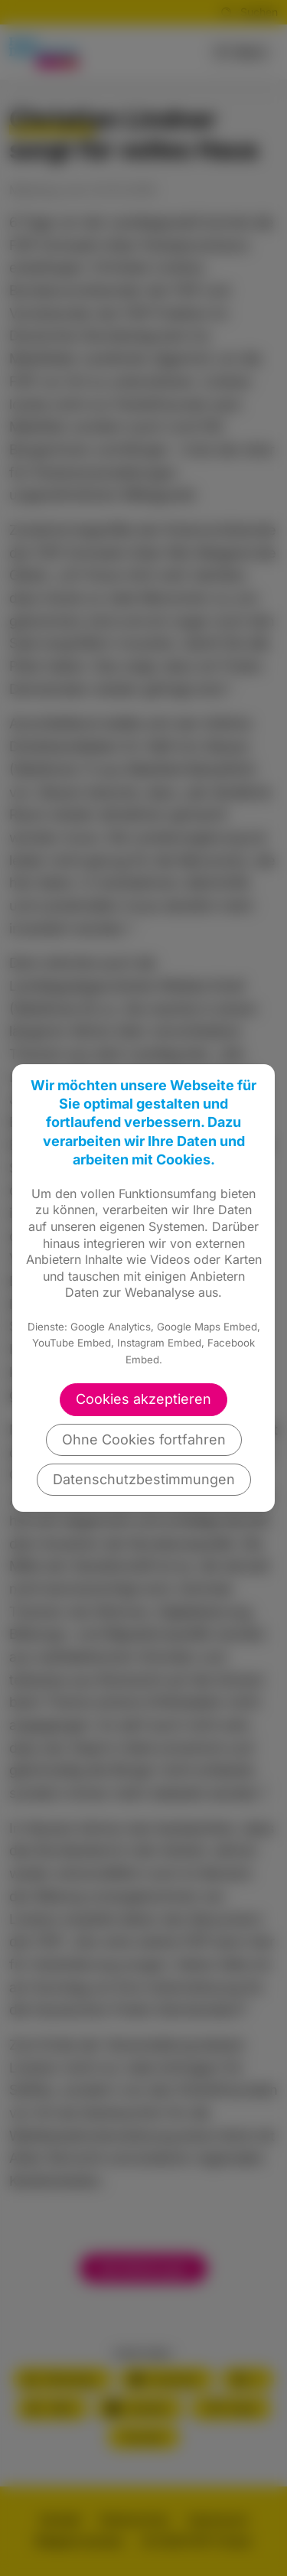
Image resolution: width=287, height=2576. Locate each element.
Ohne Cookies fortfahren (144, 1439)
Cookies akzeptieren (143, 1399)
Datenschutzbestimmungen (144, 1479)
